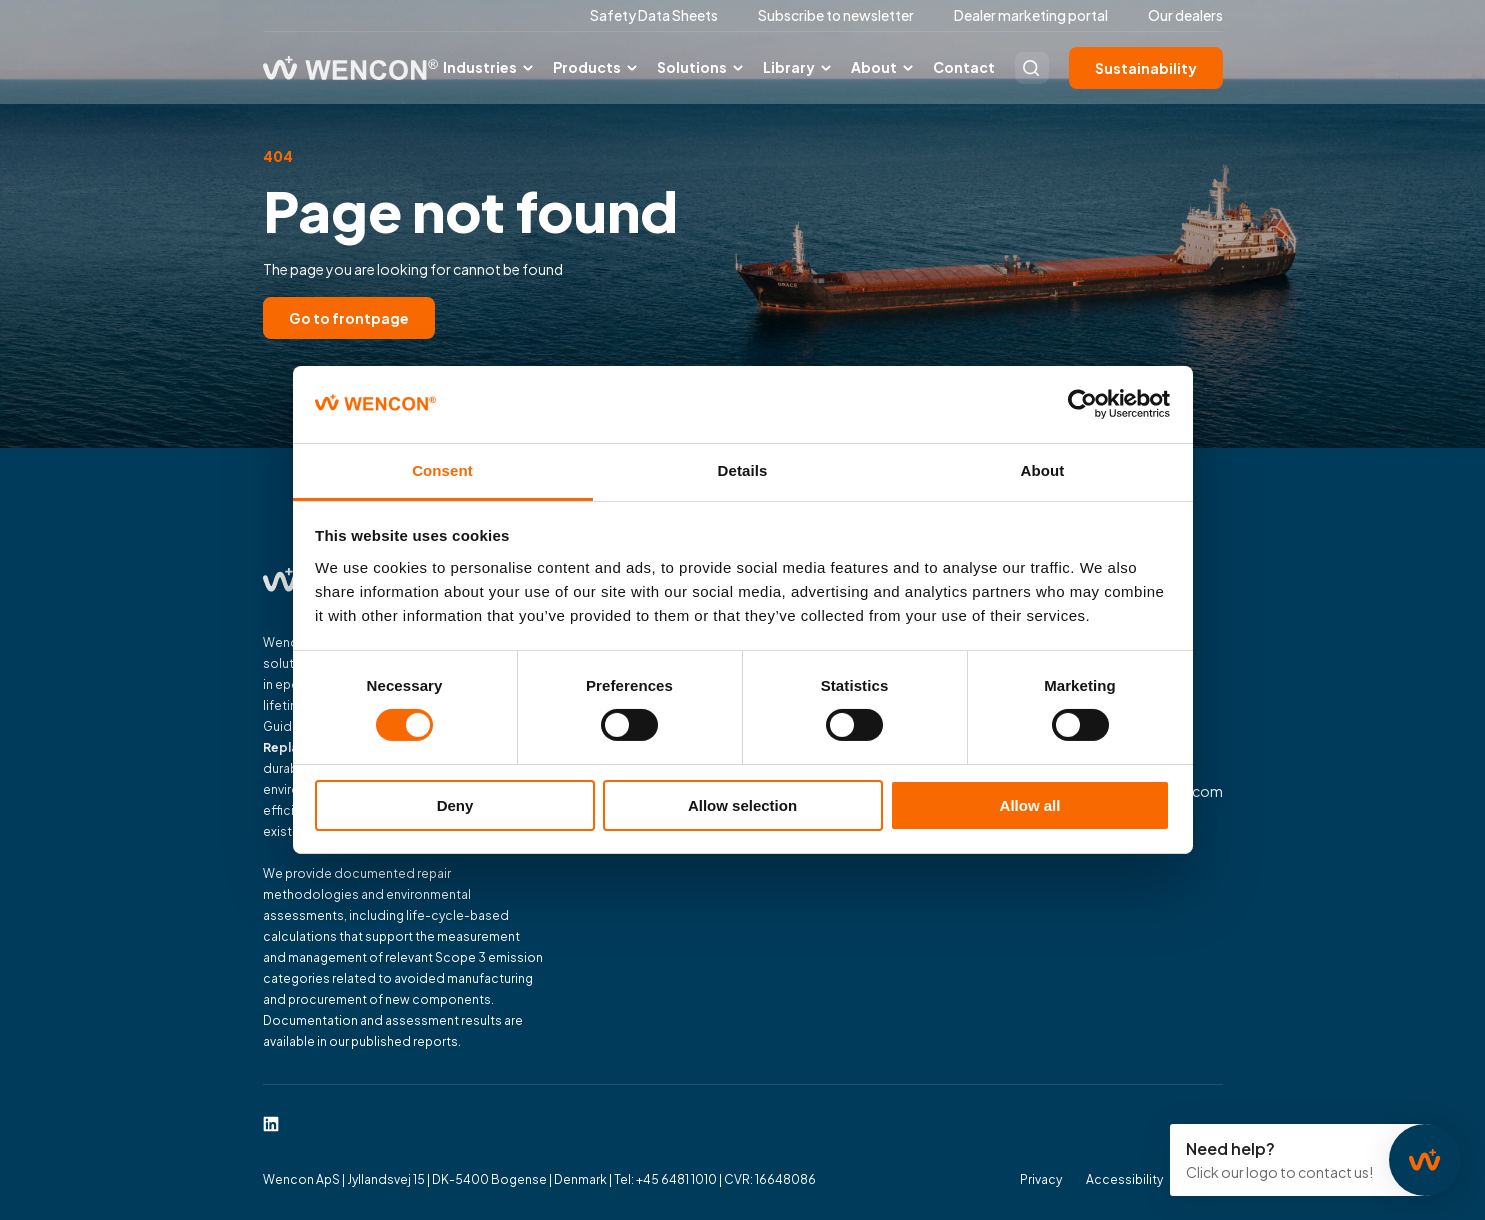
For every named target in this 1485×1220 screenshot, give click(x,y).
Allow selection (742, 805)
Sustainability (1146, 68)
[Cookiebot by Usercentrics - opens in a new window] (1082, 404)
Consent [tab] (442, 470)
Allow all (1030, 805)
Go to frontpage (349, 318)
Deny (455, 805)
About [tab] (1043, 470)
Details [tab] (743, 470)
